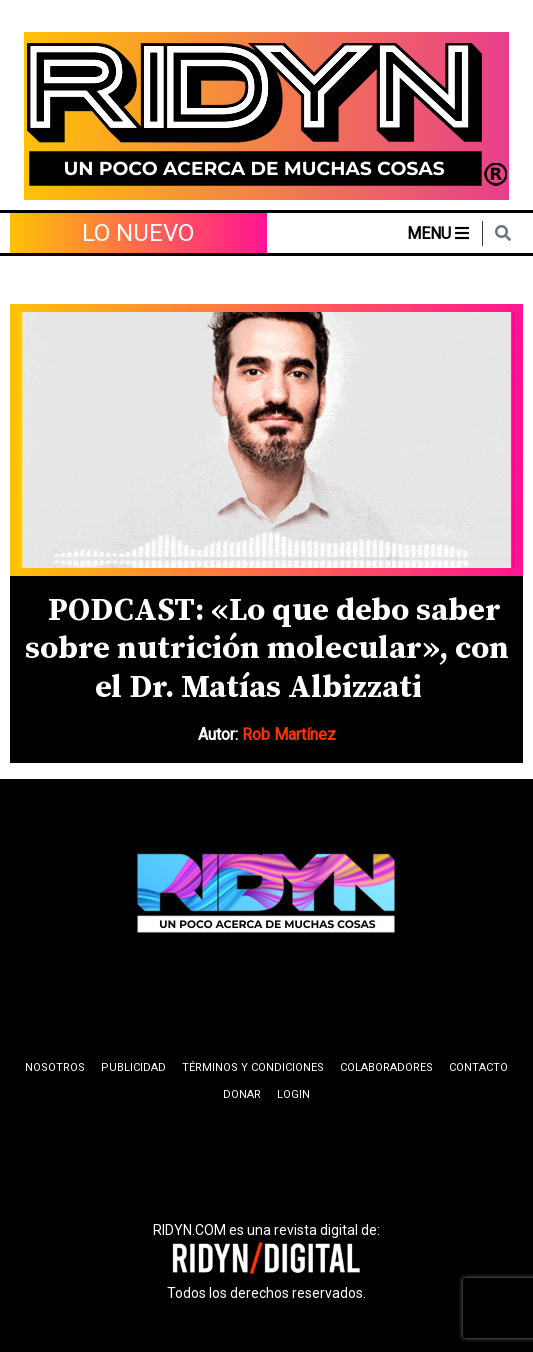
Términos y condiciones (253, 1067)
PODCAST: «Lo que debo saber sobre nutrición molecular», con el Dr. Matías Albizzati (267, 649)
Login (293, 1094)
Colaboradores (386, 1067)
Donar (242, 1094)
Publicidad (133, 1067)
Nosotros (55, 1067)
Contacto (478, 1067)
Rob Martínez (289, 734)
